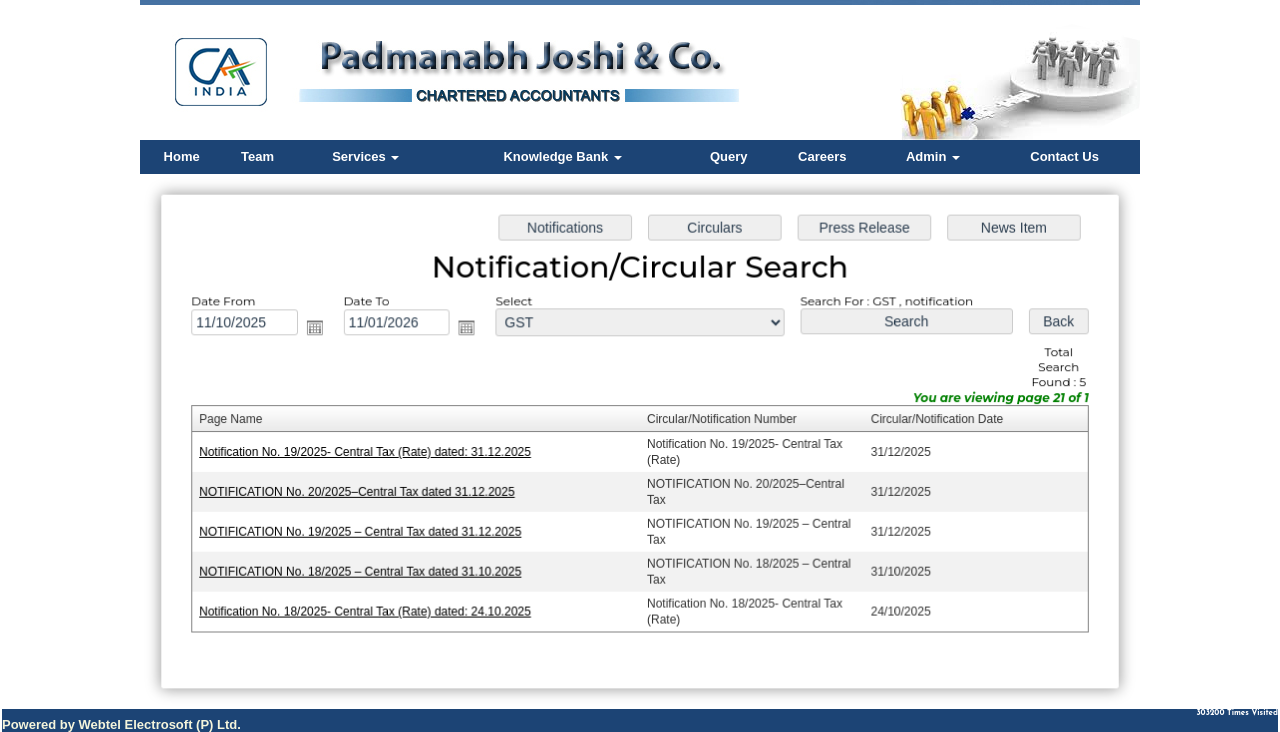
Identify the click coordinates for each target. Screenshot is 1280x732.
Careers (822, 156)
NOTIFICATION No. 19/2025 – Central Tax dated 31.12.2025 (365, 530)
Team (257, 156)
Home (182, 156)
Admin (933, 156)
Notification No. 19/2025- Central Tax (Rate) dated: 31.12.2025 (370, 452)
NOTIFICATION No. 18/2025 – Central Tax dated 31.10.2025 (365, 569)
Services (365, 156)
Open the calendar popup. (320, 330)
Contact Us (1064, 156)
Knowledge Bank (562, 156)
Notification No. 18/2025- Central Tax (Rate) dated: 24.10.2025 (370, 609)
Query (729, 156)
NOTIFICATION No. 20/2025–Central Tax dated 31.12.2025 (362, 491)
